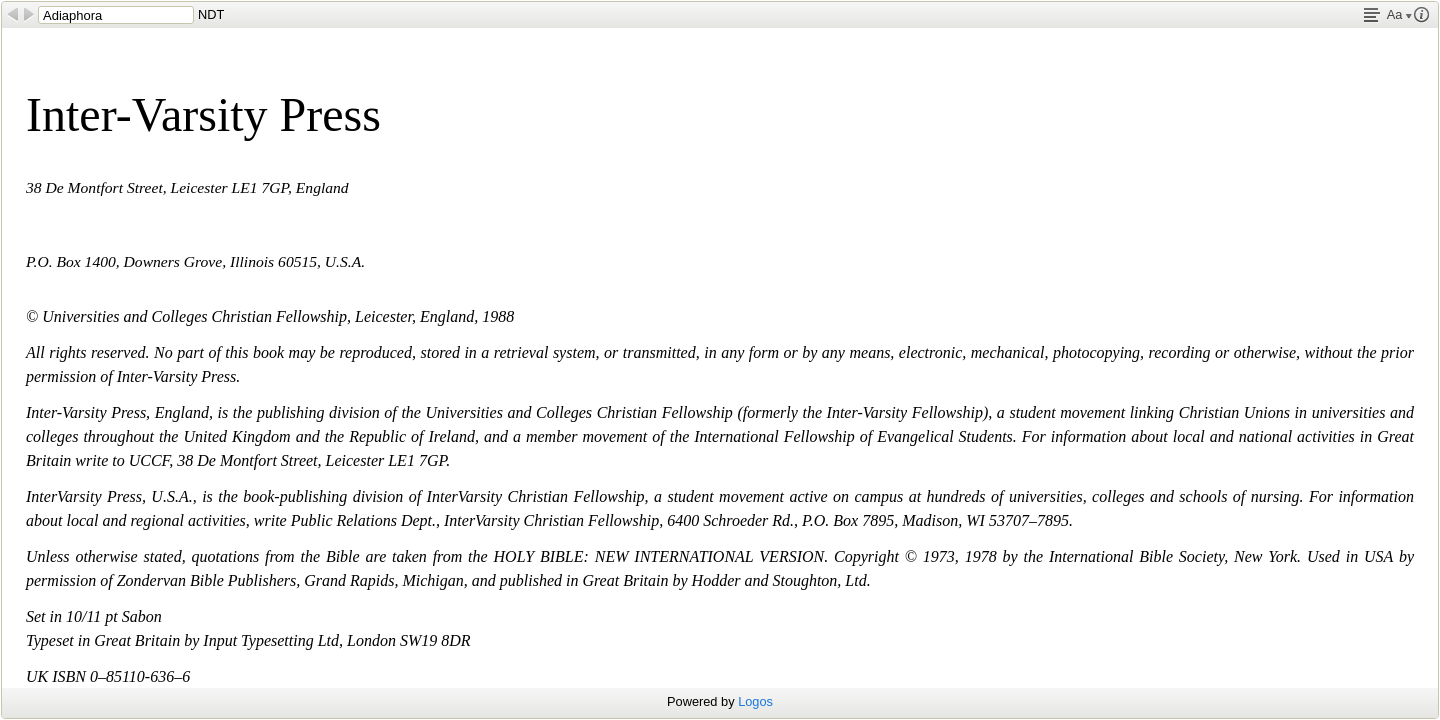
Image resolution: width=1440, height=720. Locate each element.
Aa (1399, 14)
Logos (755, 701)
